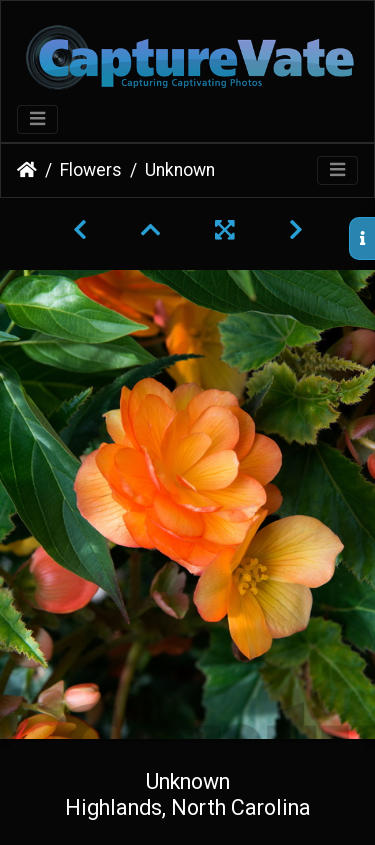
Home (27, 170)
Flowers (91, 170)
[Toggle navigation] (37, 119)
